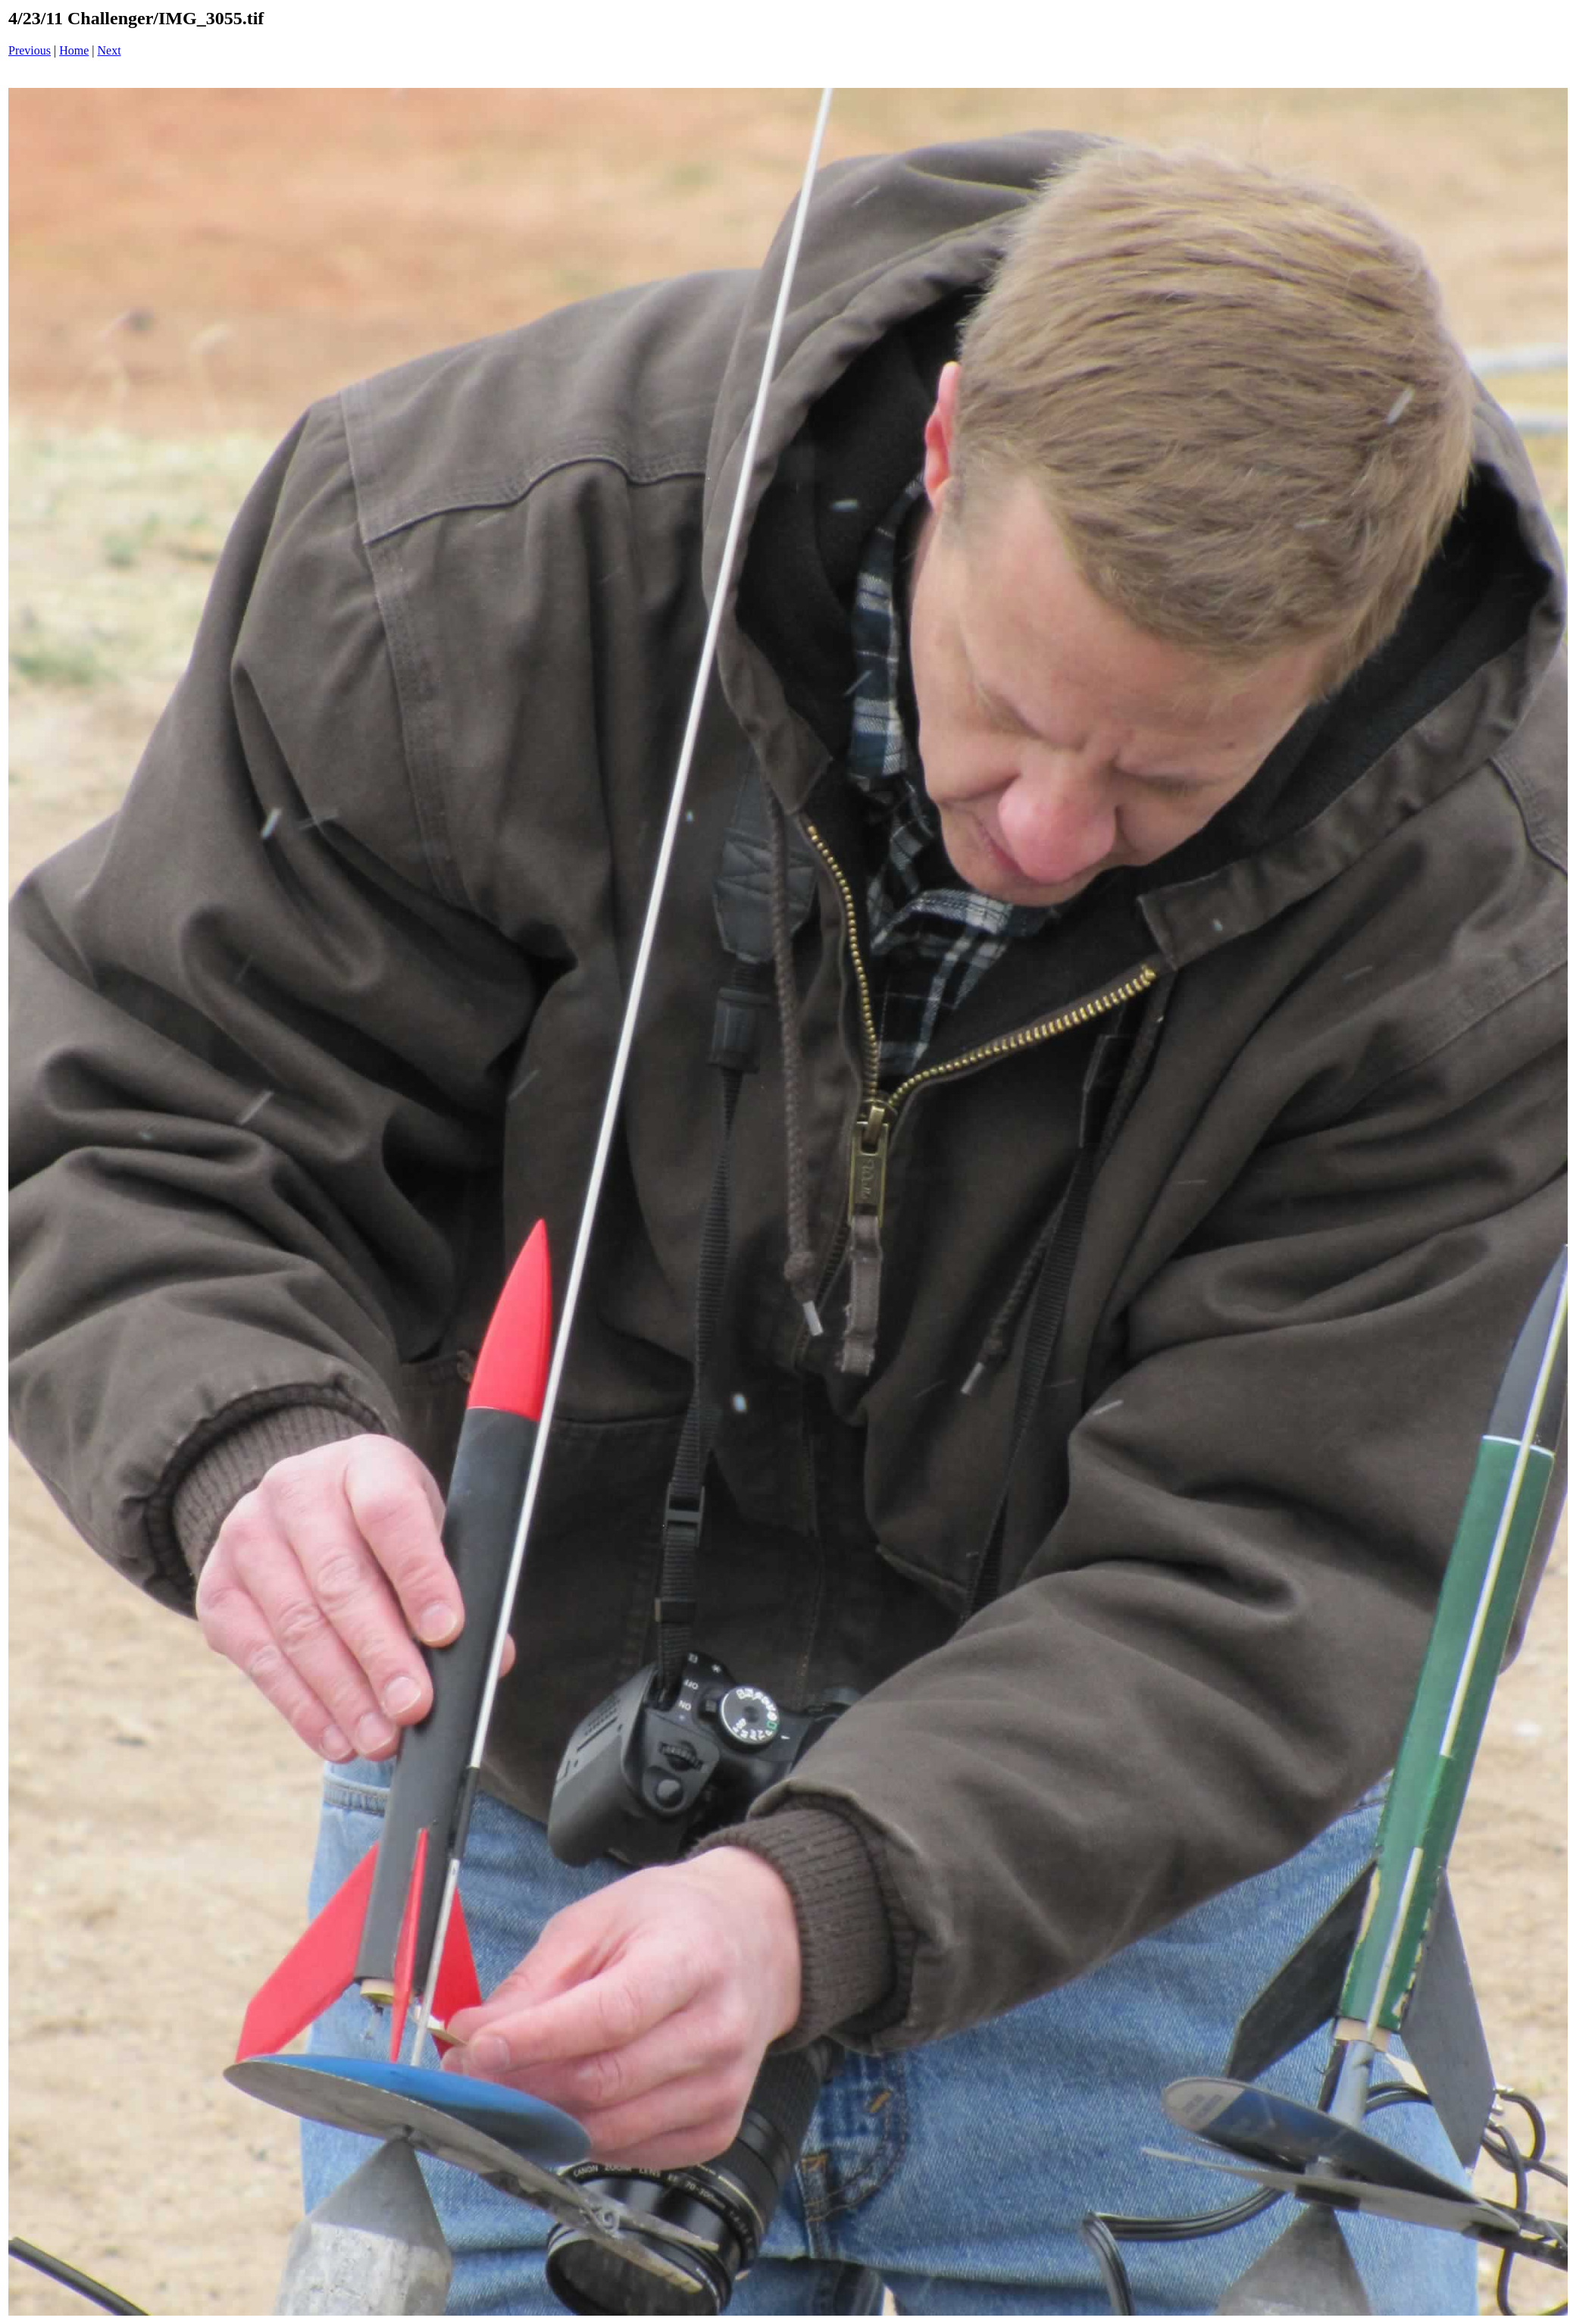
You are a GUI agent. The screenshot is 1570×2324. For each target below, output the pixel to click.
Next (109, 50)
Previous (29, 50)
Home (74, 50)
